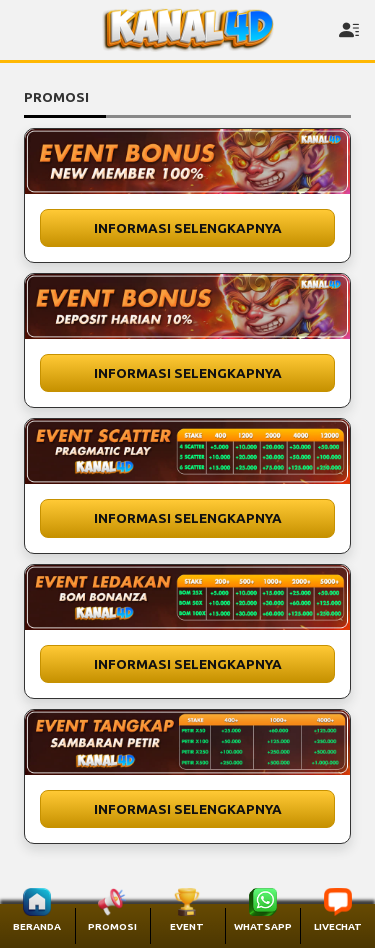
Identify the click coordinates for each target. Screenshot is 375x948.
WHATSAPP (263, 926)
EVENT (187, 926)
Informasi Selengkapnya (188, 228)
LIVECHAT (338, 926)
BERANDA (37, 926)
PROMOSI (112, 926)
